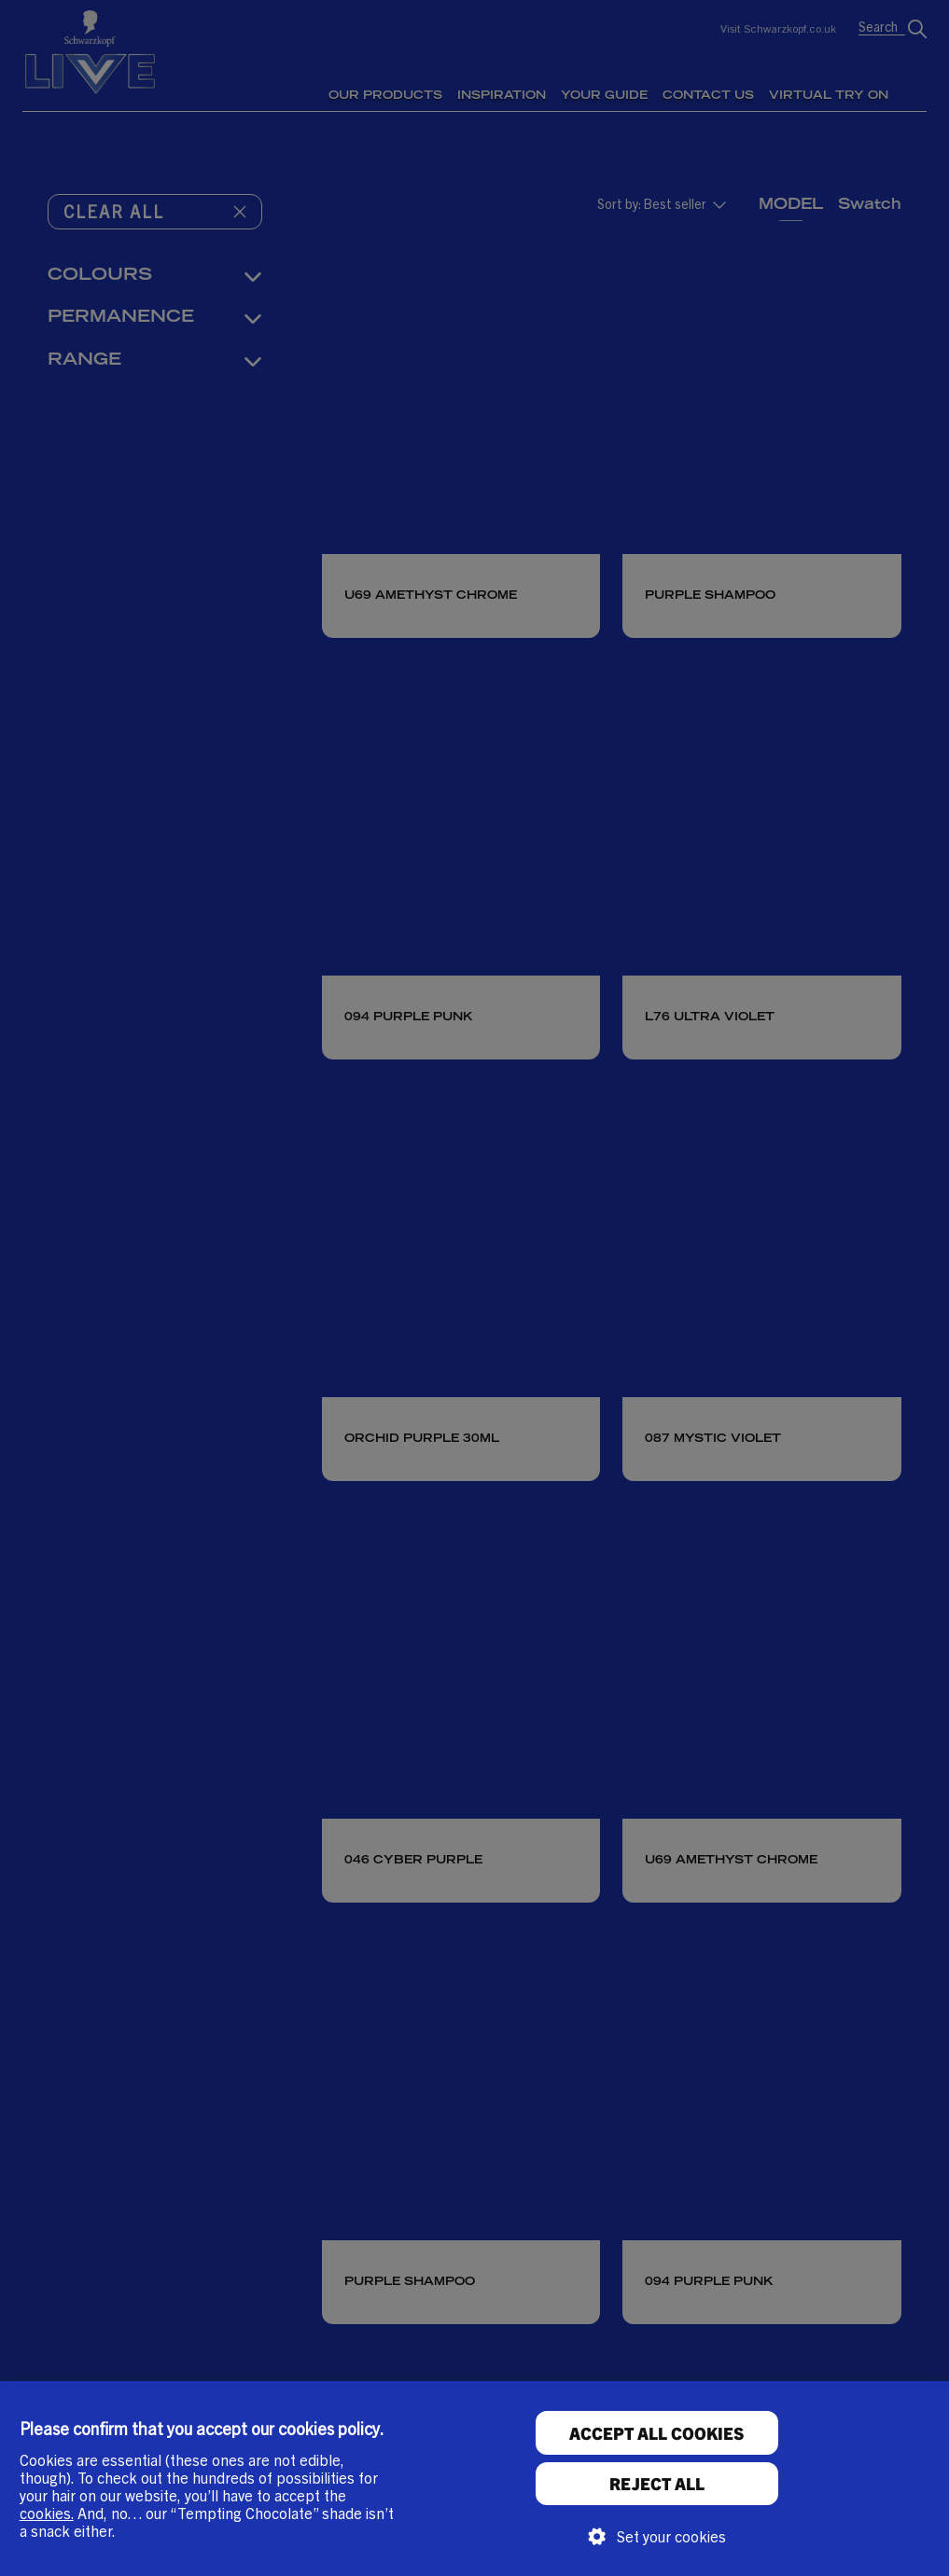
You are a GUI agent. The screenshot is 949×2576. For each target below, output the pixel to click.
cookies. (47, 2512)
